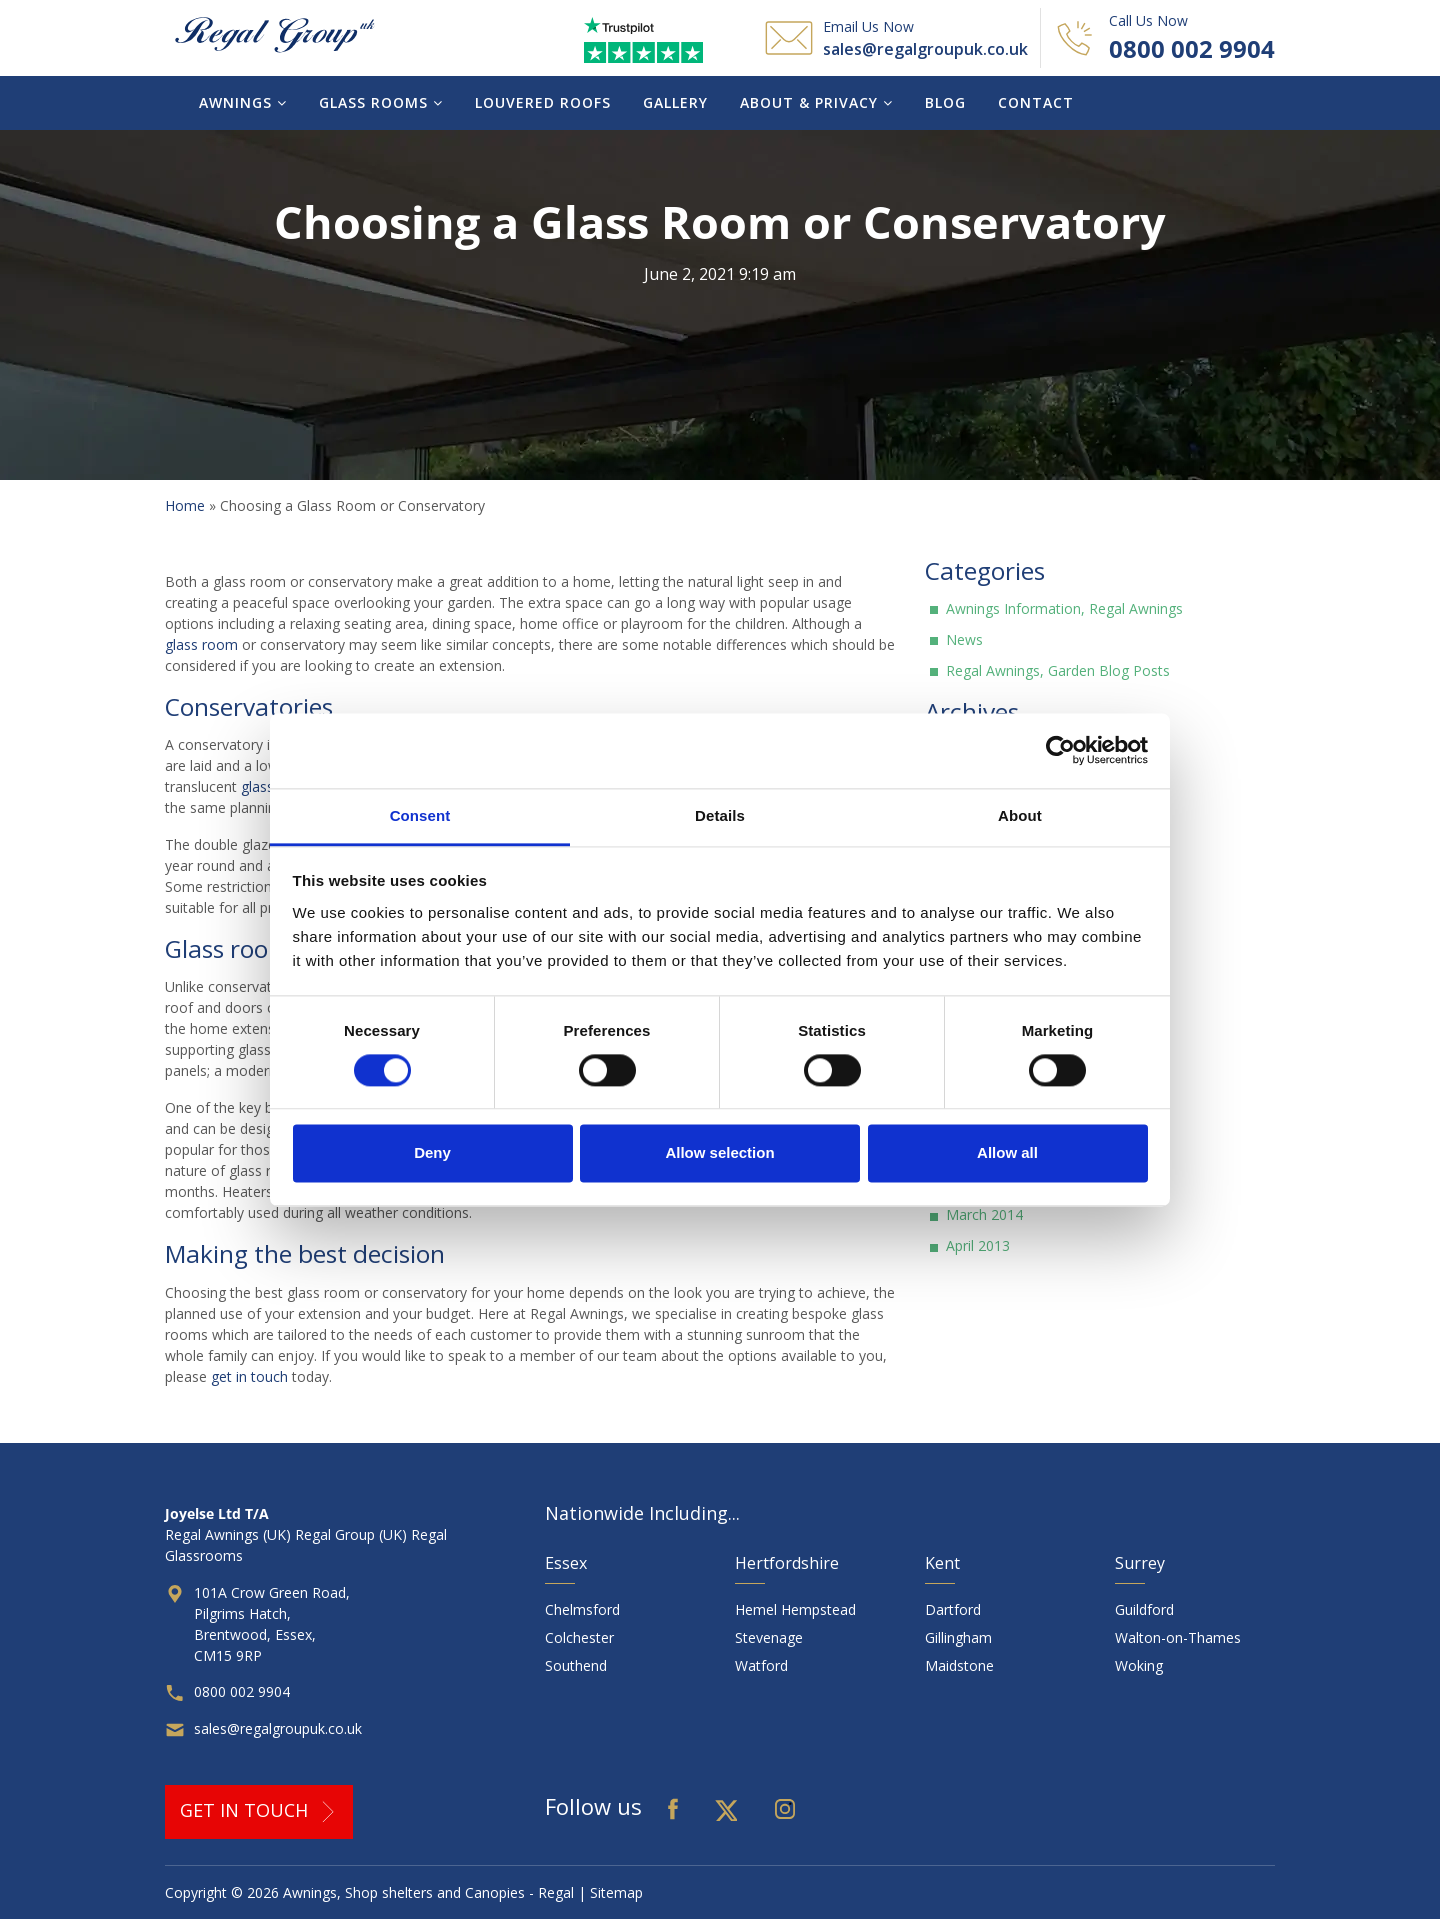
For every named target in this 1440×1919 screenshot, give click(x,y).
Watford (761, 1665)
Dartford (953, 1609)
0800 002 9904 (1192, 48)
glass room (201, 644)
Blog (945, 102)
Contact (1036, 102)
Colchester (579, 1637)
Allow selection (719, 1153)
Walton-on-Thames (1178, 1637)
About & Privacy (816, 102)
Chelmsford (582, 1609)
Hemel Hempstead (795, 1609)
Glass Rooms (381, 102)
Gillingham (958, 1637)
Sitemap (616, 1892)
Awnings (243, 102)
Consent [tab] (420, 815)
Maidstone (959, 1665)
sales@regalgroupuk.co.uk (925, 49)
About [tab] (1020, 815)
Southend (576, 1665)
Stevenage (769, 1637)
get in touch (249, 1376)
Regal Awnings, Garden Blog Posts (1058, 670)
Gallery (675, 102)
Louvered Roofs (543, 102)
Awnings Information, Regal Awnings (1064, 608)
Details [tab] (720, 815)
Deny (432, 1153)
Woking (1139, 1665)
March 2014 (984, 1214)
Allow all (1007, 1153)
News (964, 639)
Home (185, 505)
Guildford (1144, 1609)
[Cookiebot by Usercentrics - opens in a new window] (1060, 750)
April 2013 (978, 1245)
